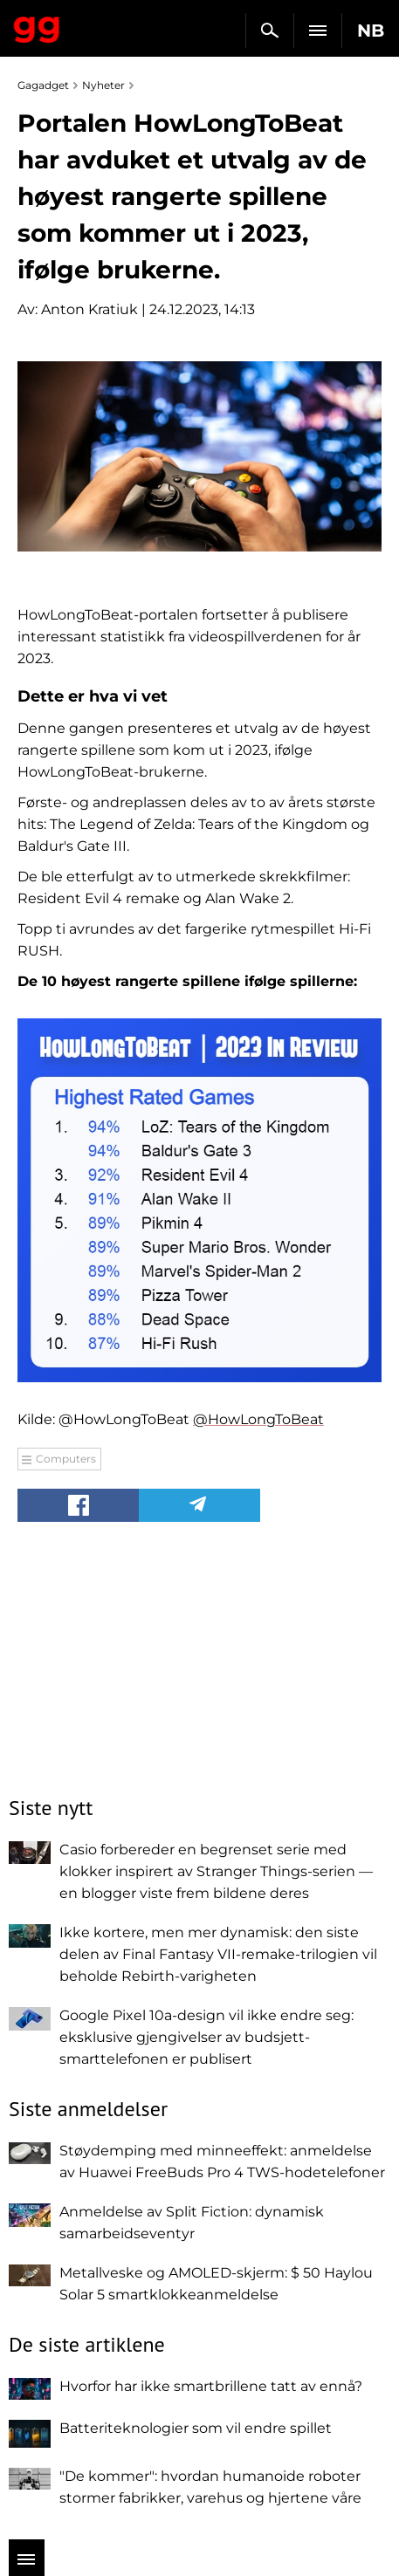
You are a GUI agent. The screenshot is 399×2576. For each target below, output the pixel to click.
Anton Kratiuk (89, 309)
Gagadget (37, 26)
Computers (66, 1458)
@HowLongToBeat (258, 1419)
